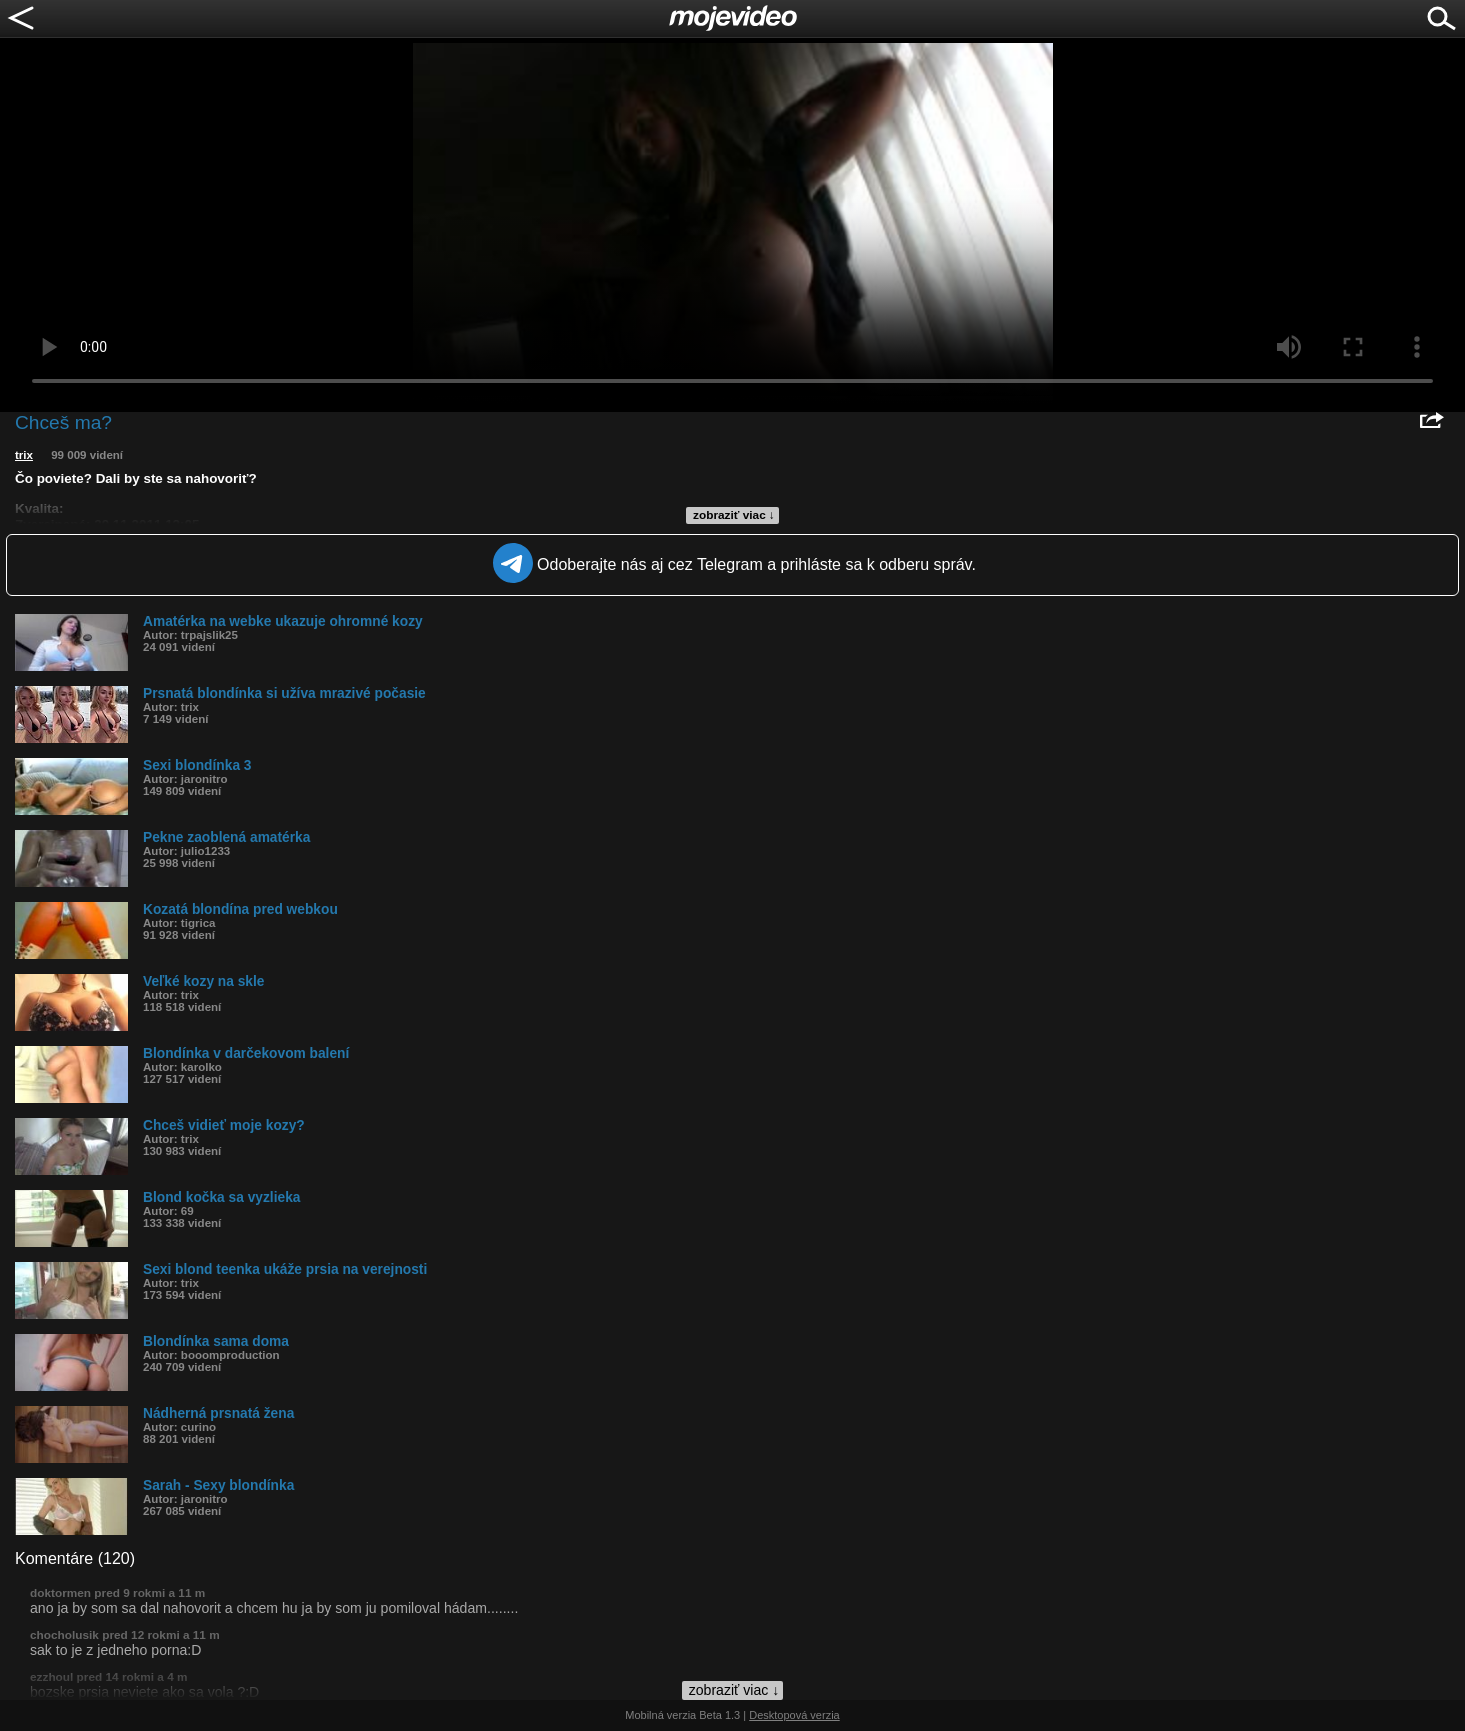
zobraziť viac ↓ (734, 515)
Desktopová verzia (794, 1715)
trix (24, 455)
